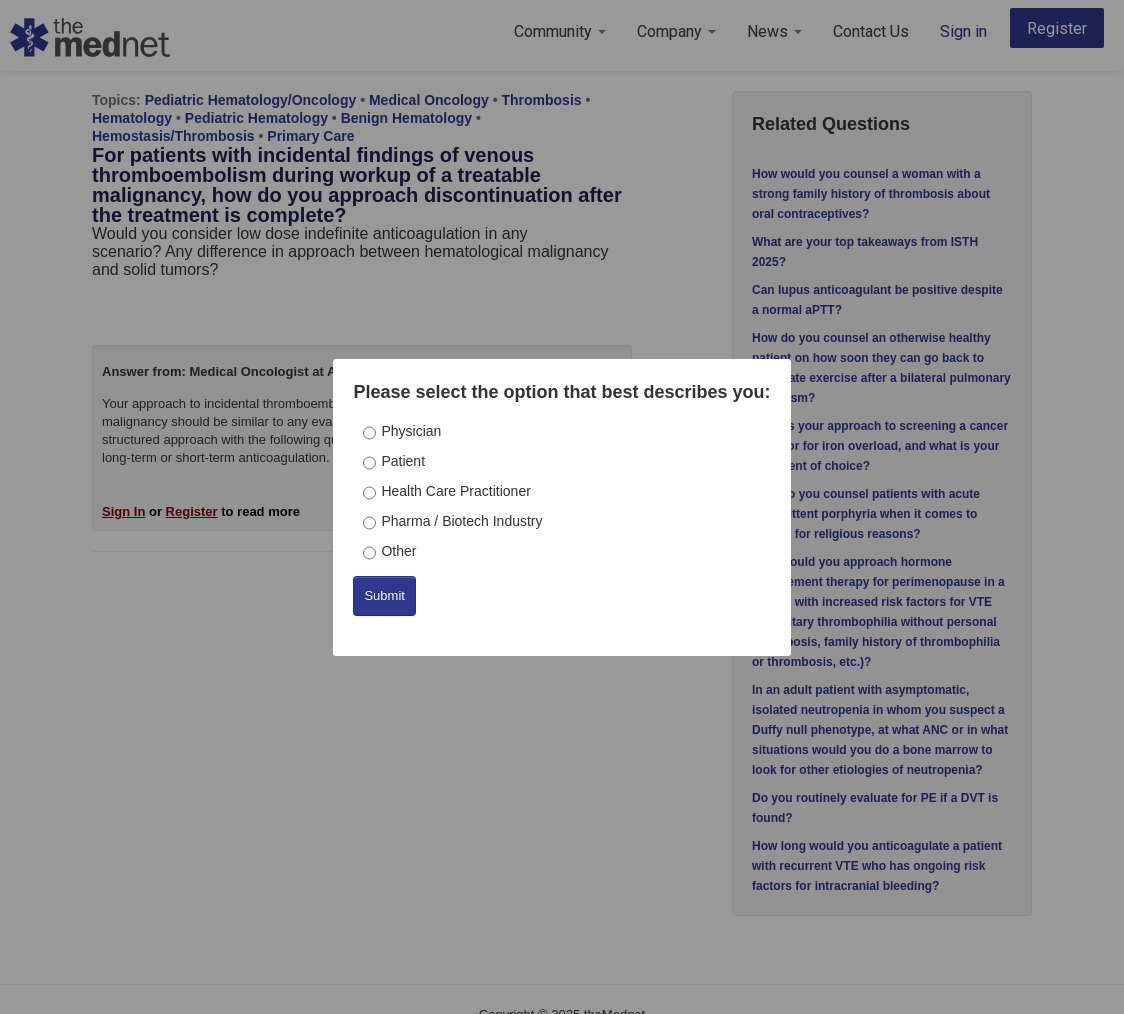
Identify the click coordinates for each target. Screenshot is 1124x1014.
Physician (411, 431)
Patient (403, 461)
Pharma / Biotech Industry (461, 521)
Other (398, 551)
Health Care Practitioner (455, 491)
